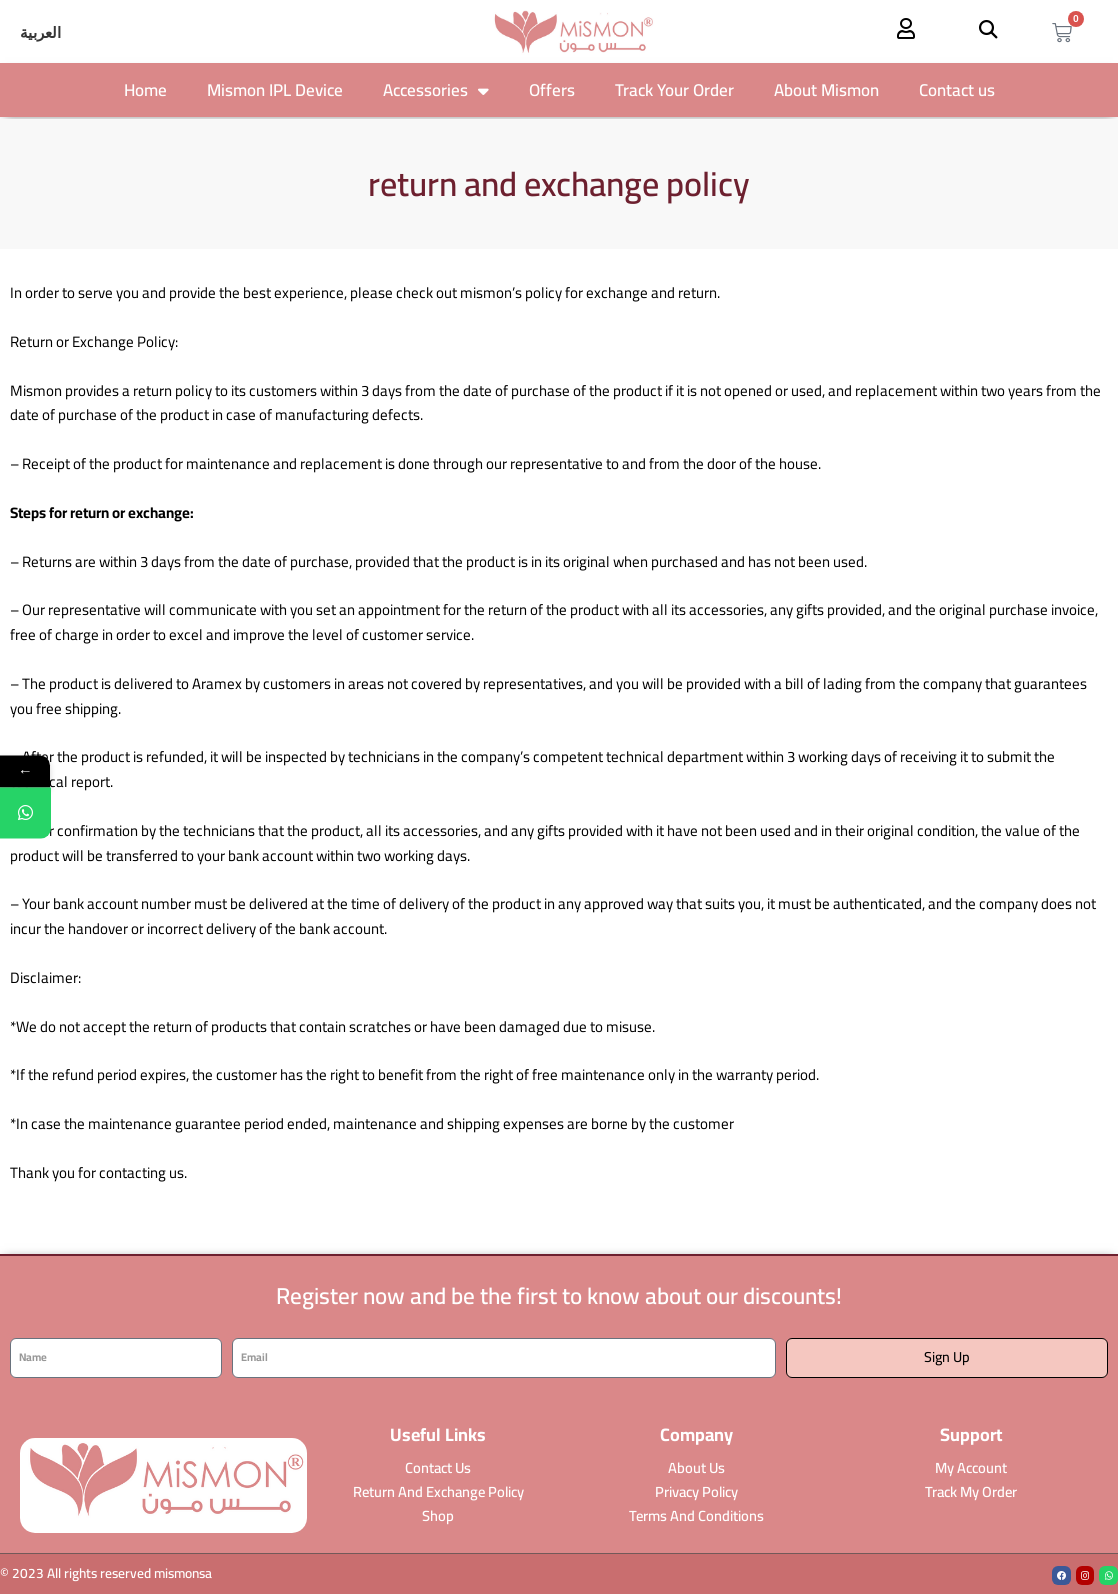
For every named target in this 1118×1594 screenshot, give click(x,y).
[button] (987, 28)
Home (145, 90)
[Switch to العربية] (40, 33)
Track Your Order (674, 90)
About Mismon (826, 90)
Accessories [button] (436, 90)
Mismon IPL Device (275, 90)
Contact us (957, 90)
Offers (552, 90)
